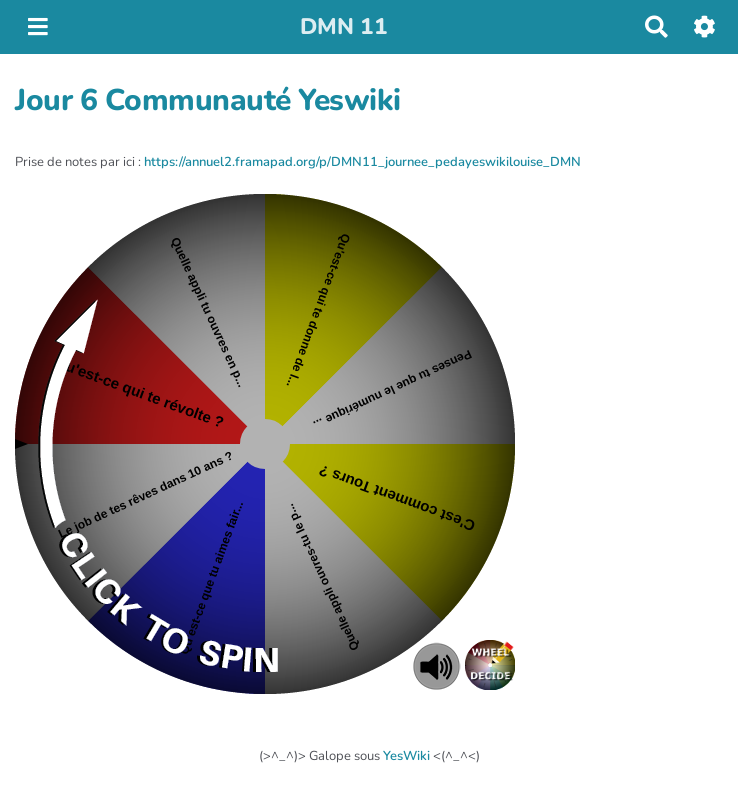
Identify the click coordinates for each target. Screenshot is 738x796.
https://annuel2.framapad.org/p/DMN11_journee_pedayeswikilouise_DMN (362, 162)
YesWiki (406, 756)
